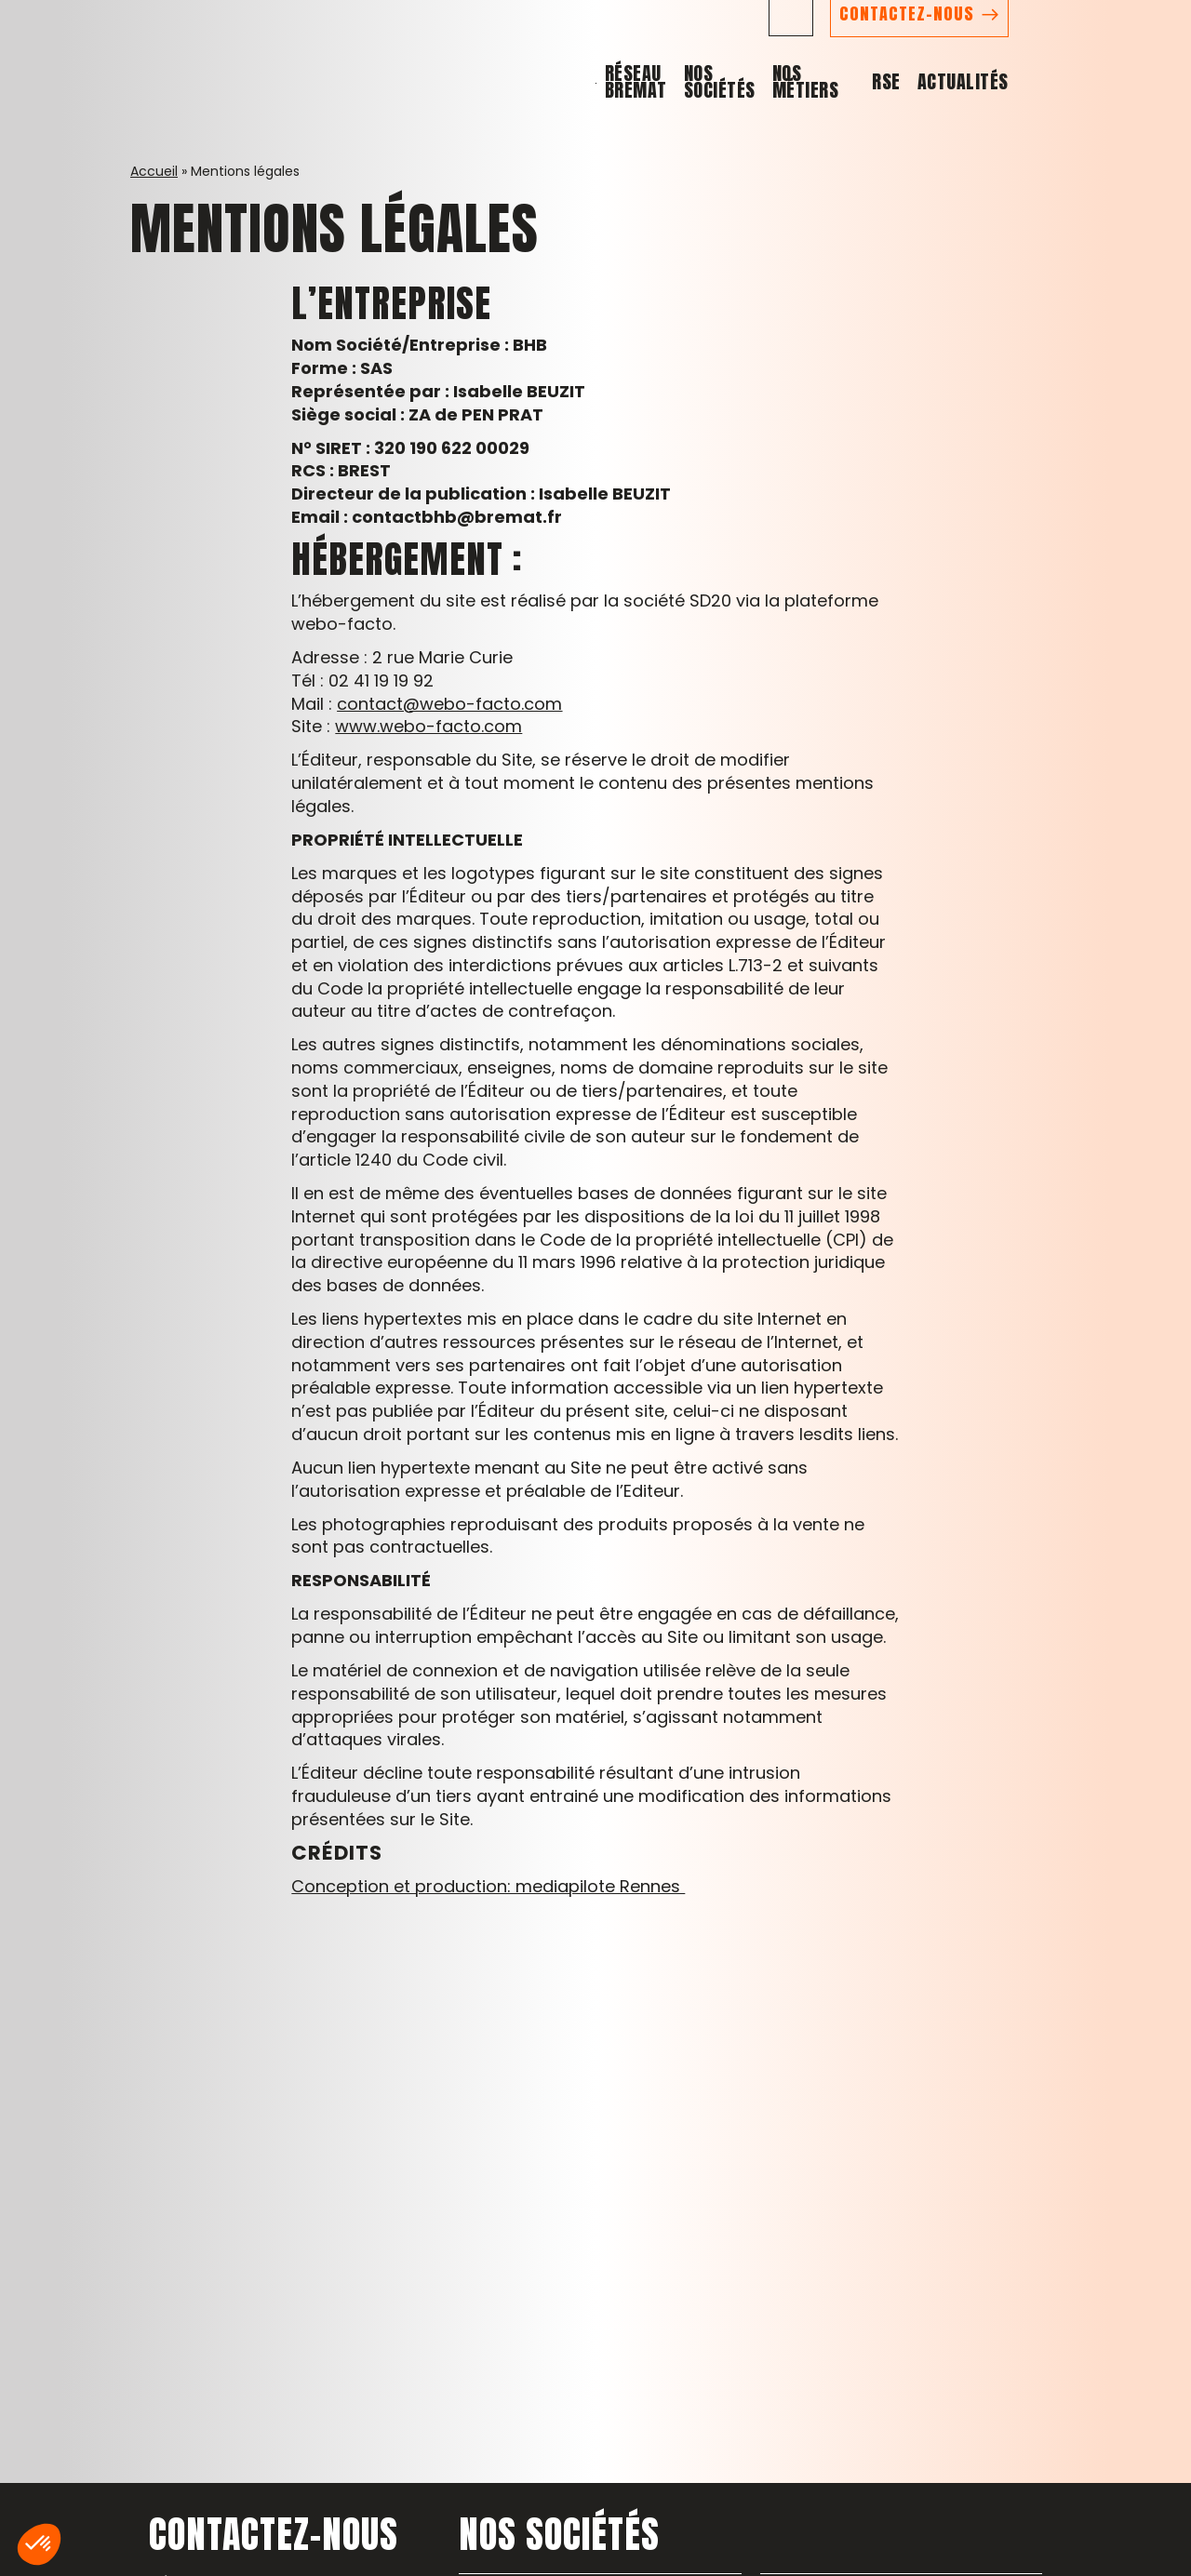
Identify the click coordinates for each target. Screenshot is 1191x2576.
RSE (1039, 110)
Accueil (154, 171)
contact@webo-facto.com (449, 703)
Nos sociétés (821, 110)
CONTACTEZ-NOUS (1059, 47)
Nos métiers (941, 110)
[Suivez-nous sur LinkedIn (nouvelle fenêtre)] (943, 47)
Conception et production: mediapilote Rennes (488, 1886)
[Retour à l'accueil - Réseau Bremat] (87, 66)
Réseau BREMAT (689, 110)
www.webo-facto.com (428, 726)
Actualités (1115, 110)
